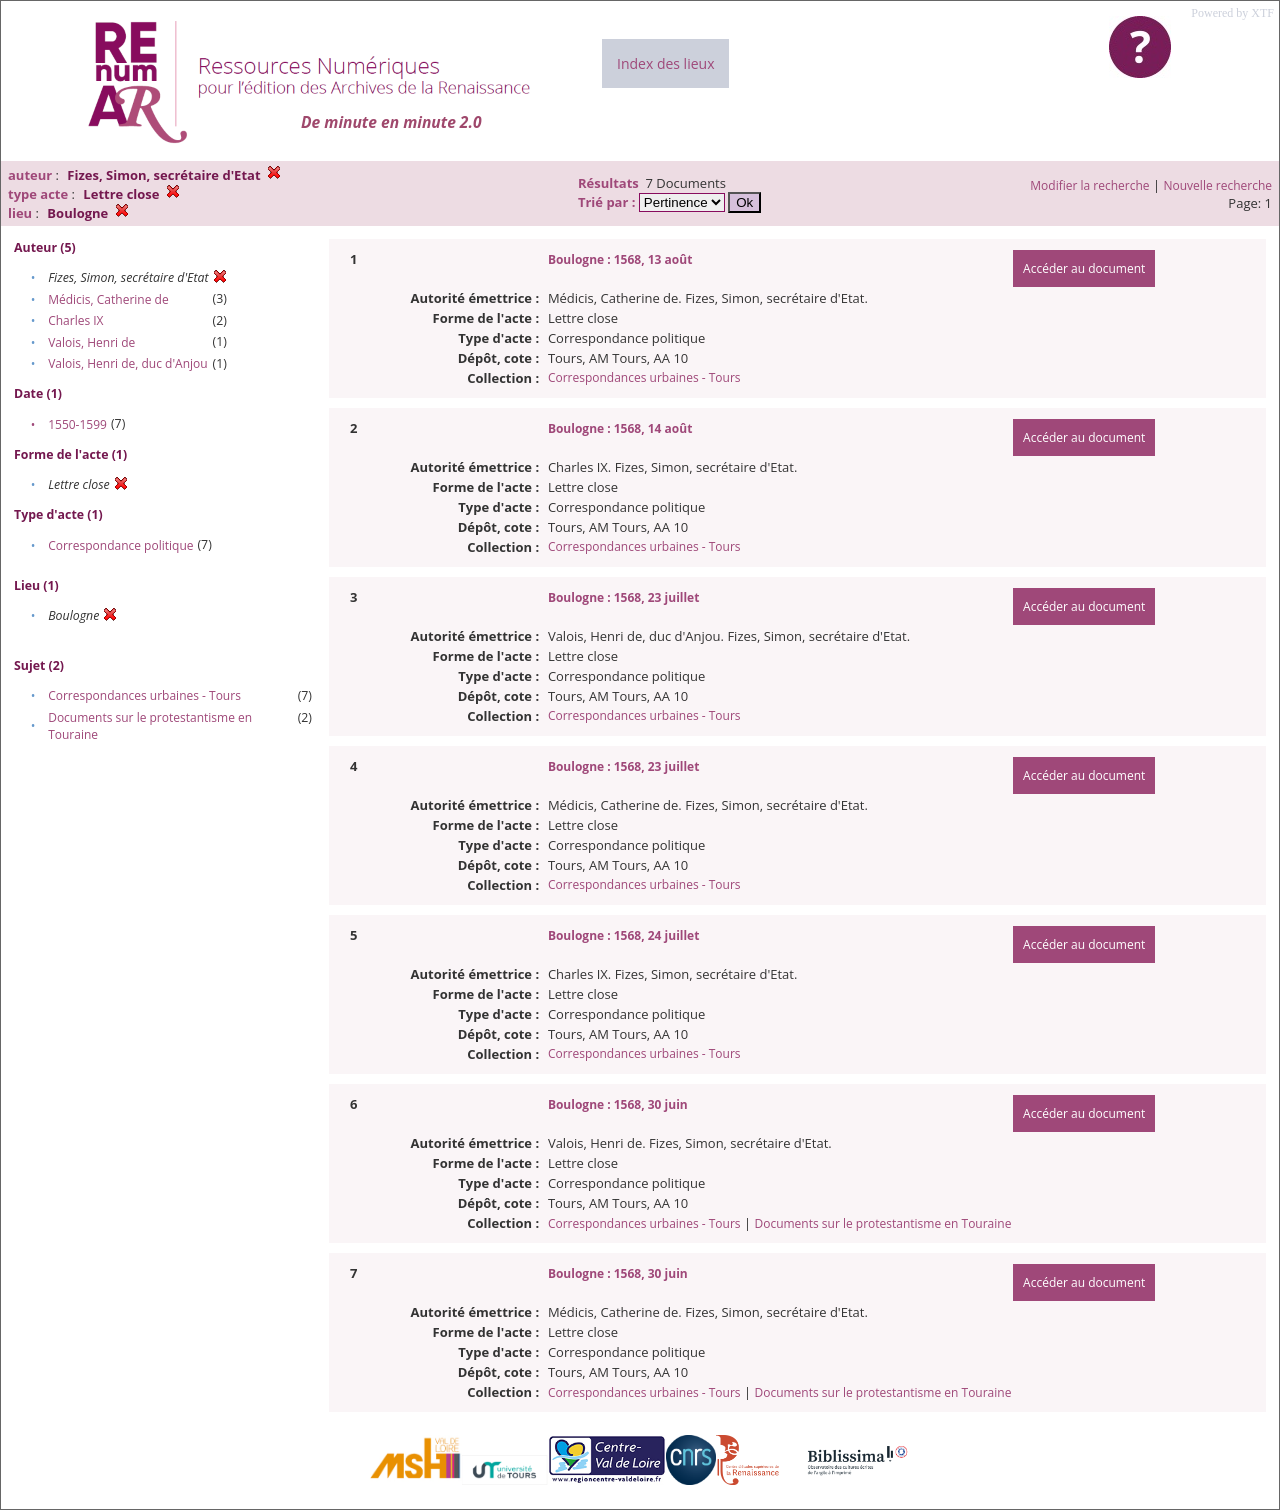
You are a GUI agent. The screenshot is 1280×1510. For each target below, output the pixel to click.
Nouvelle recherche (1218, 185)
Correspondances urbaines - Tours (144, 695)
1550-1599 (77, 424)
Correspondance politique (120, 545)
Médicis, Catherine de (108, 299)
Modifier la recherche (1089, 185)
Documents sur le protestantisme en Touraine (882, 1223)
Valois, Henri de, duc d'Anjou (127, 363)
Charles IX (75, 320)
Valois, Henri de (91, 342)
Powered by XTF (1232, 13)
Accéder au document (1084, 268)
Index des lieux (665, 63)
